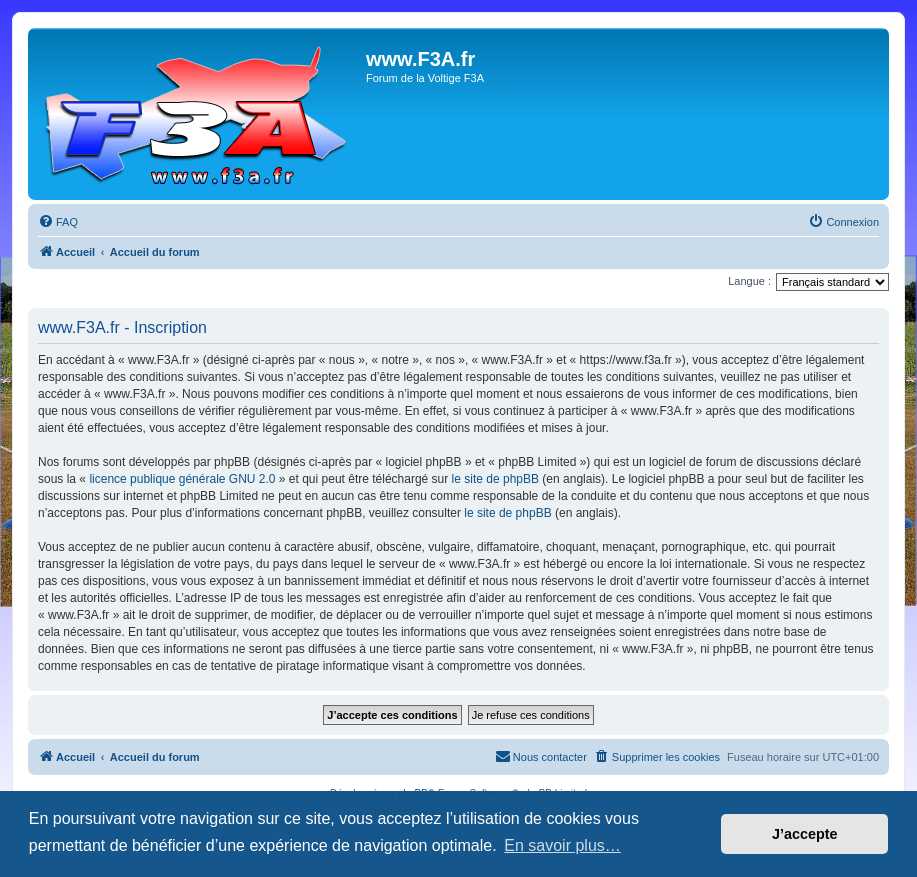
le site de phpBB (495, 479)
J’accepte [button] (805, 834)
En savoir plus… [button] (562, 845)
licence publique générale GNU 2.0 (182, 479)
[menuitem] (58, 222)
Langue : (749, 281)
